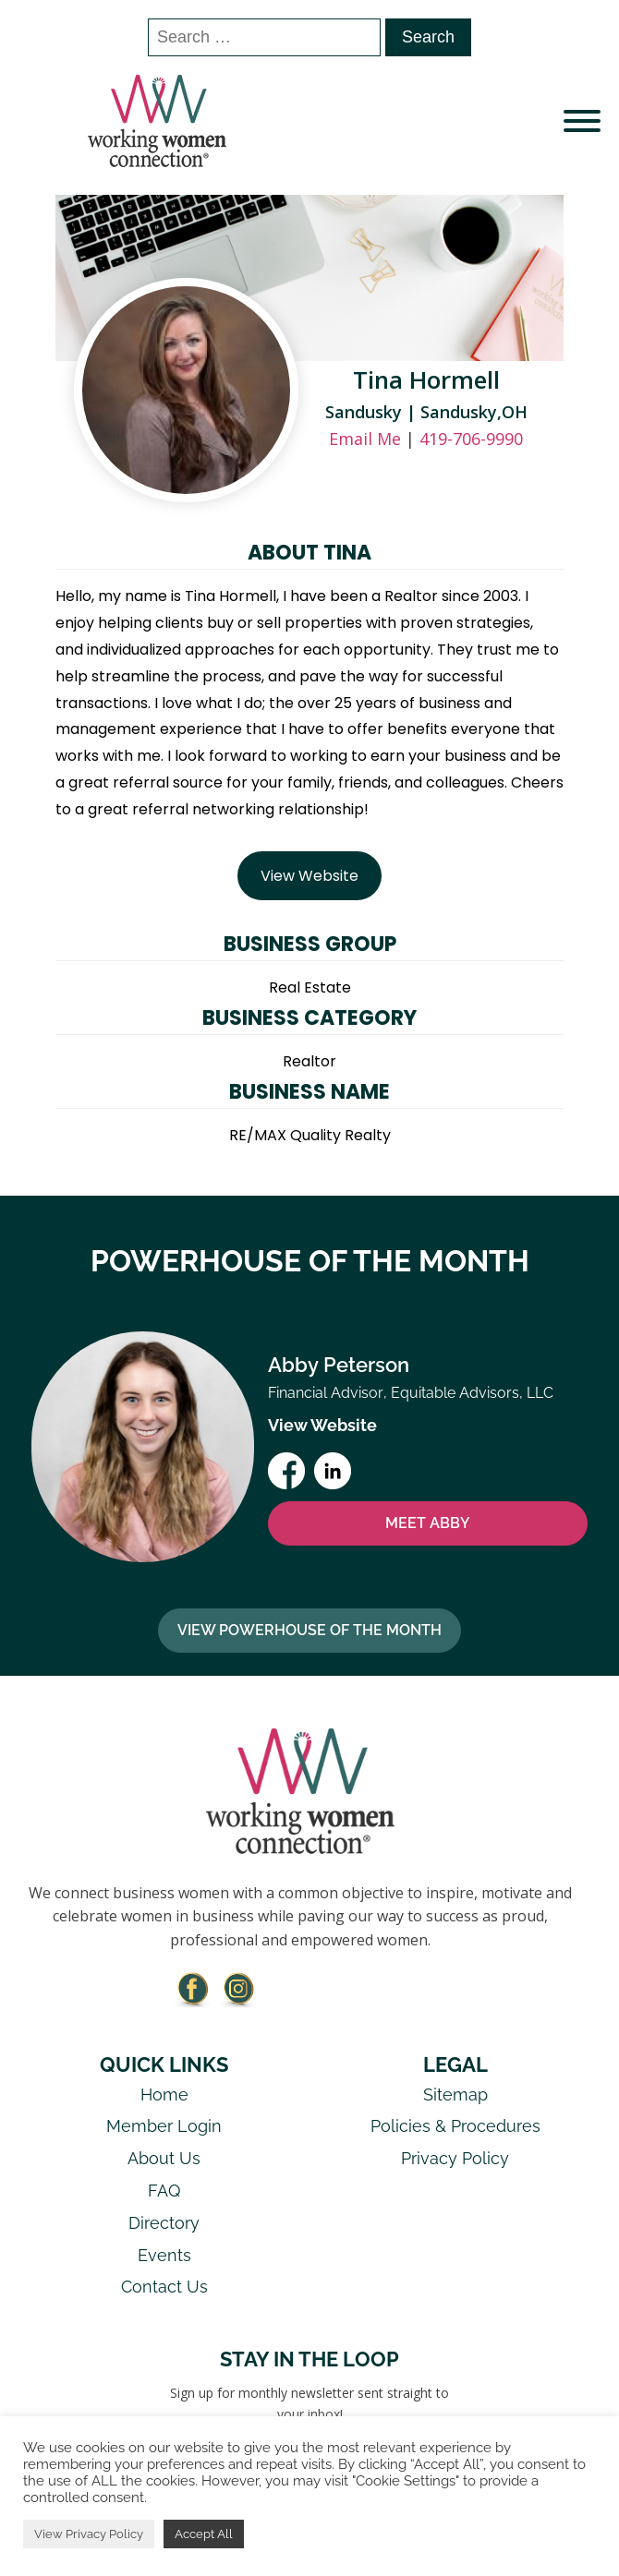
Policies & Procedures (455, 2126)
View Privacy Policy (88, 2534)
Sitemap (455, 2094)
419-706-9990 (471, 438)
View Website (309, 875)
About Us (163, 2158)
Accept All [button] (204, 2534)
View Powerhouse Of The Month (309, 1630)
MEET (427, 1523)
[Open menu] (582, 121)
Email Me (365, 438)
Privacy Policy (455, 2158)
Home (164, 2094)
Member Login (164, 2126)
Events (164, 2255)
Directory (164, 2223)
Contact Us (164, 2286)
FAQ (164, 2190)
